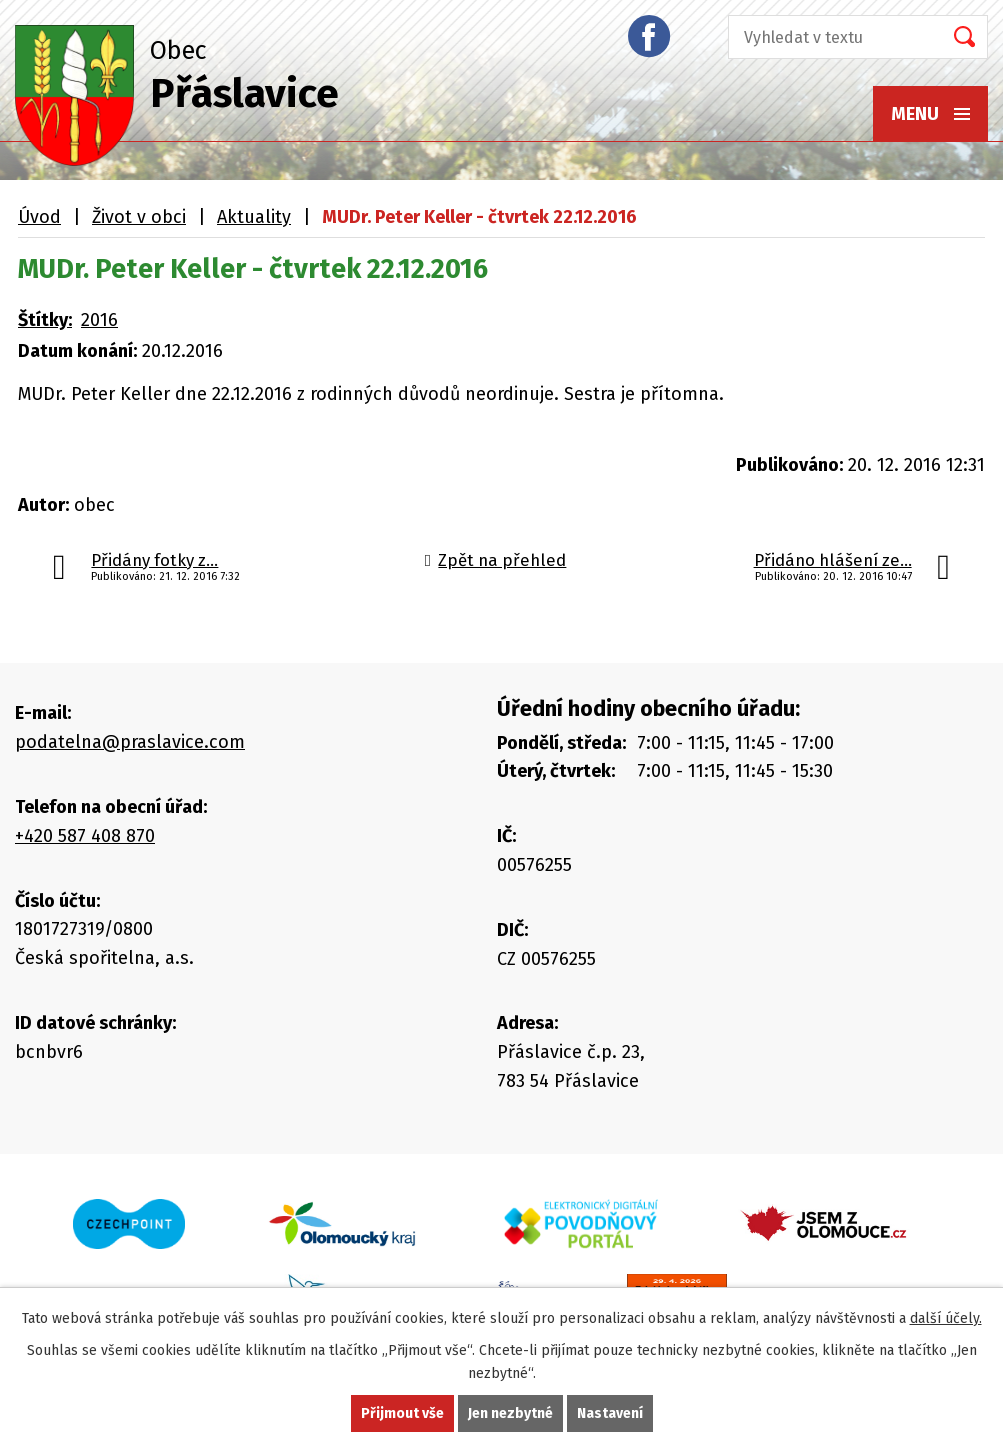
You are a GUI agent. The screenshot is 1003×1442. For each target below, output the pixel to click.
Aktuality (254, 217)
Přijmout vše (402, 1413)
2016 (99, 320)
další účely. (946, 1318)
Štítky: (45, 320)
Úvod (39, 217)
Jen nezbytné (510, 1413)
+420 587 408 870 (85, 836)
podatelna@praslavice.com (130, 742)
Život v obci (139, 217)
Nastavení (610, 1413)
